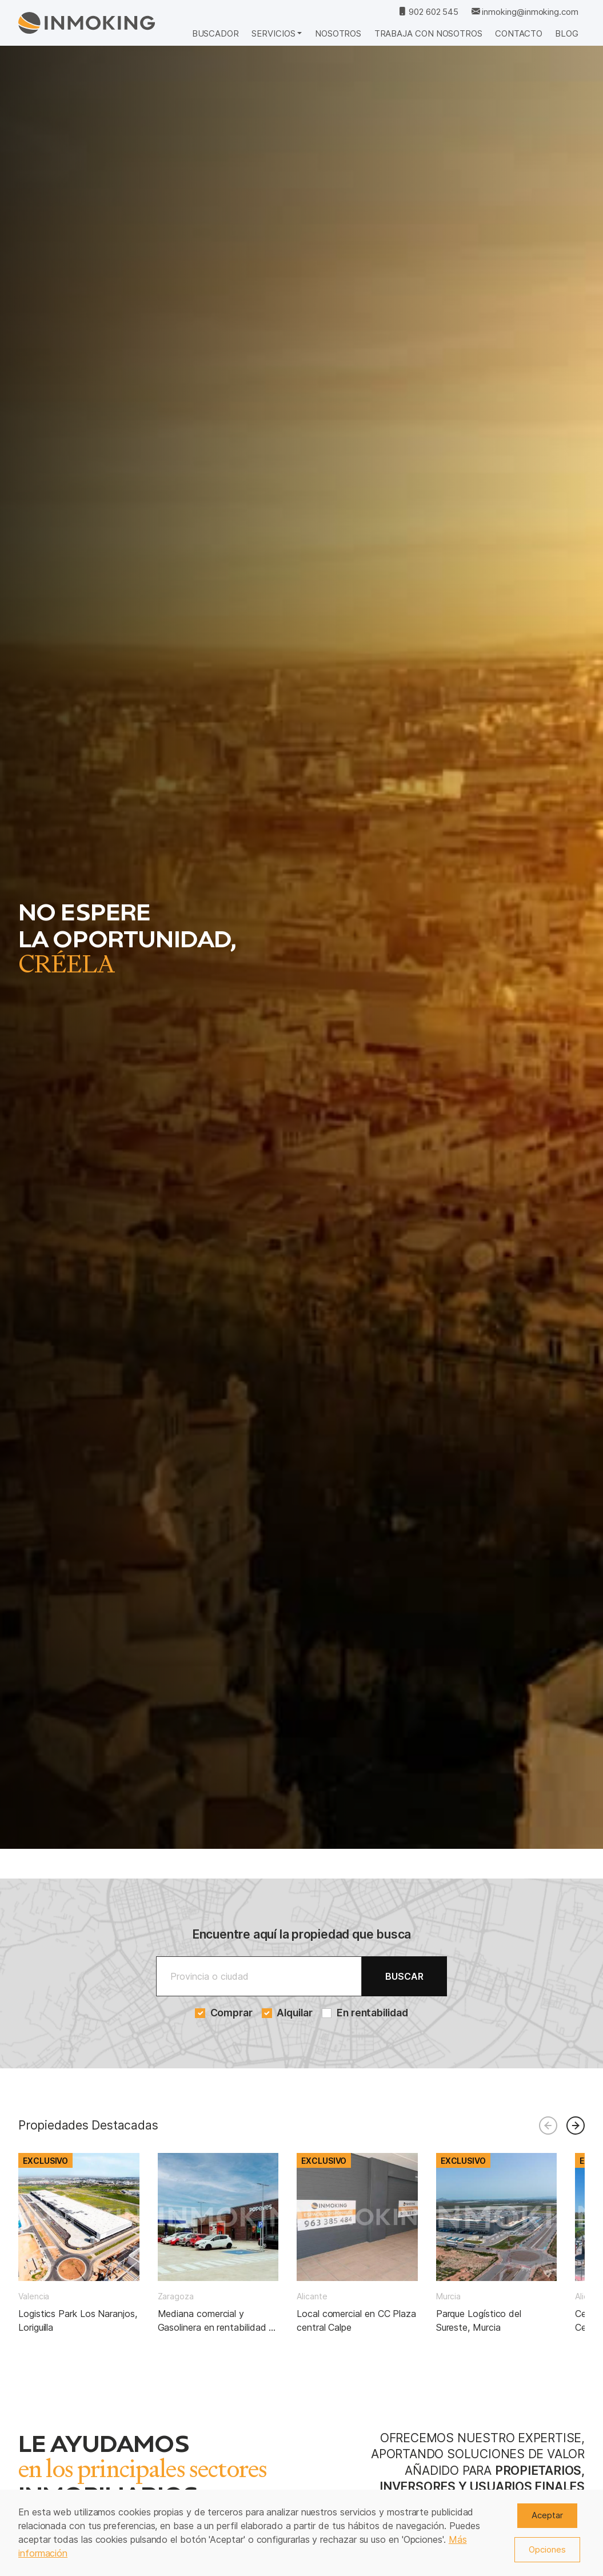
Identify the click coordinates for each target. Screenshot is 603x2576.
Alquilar (287, 2013)
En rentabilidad (365, 2013)
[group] (78, 2243)
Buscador (215, 33)
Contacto (518, 33)
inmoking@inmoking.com (525, 11)
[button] (575, 2125)
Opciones (547, 2549)
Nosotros (338, 33)
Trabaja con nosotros (428, 33)
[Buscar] (259, 1976)
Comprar (224, 2013)
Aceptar (547, 2515)
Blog (566, 33)
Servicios (273, 33)
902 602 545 (428, 11)
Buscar (404, 1976)
